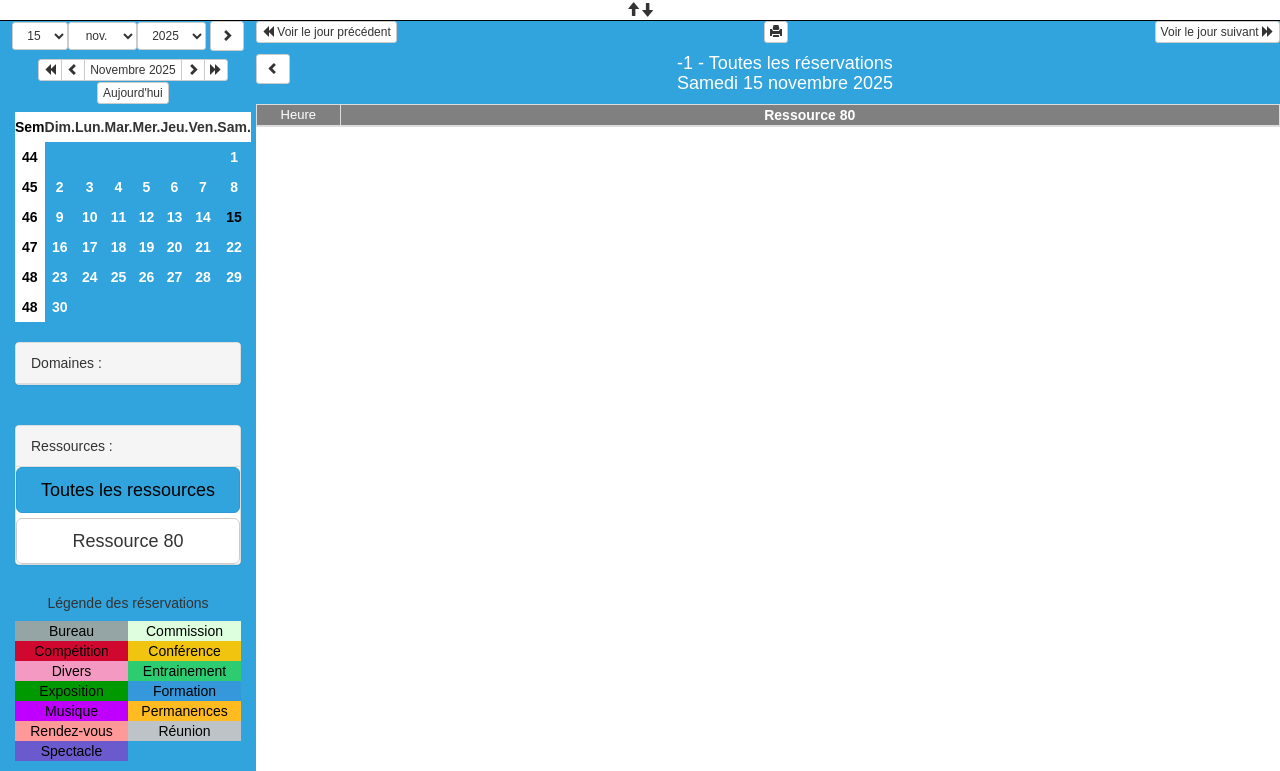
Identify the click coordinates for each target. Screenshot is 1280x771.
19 (147, 247)
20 (175, 247)
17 (90, 247)
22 (234, 247)
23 (60, 277)
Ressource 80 (809, 115)
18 (119, 247)
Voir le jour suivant (1217, 32)
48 (30, 277)
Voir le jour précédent (326, 32)
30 (60, 307)
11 (119, 217)
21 (203, 247)
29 (234, 277)
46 (30, 217)
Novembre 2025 (132, 70)
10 (90, 217)
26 (147, 277)
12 (147, 217)
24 (90, 277)
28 (203, 277)
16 (60, 247)
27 (175, 277)
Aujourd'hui (133, 93)
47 (30, 247)
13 (175, 217)
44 (30, 157)
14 (203, 217)
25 (119, 277)
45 (30, 187)
